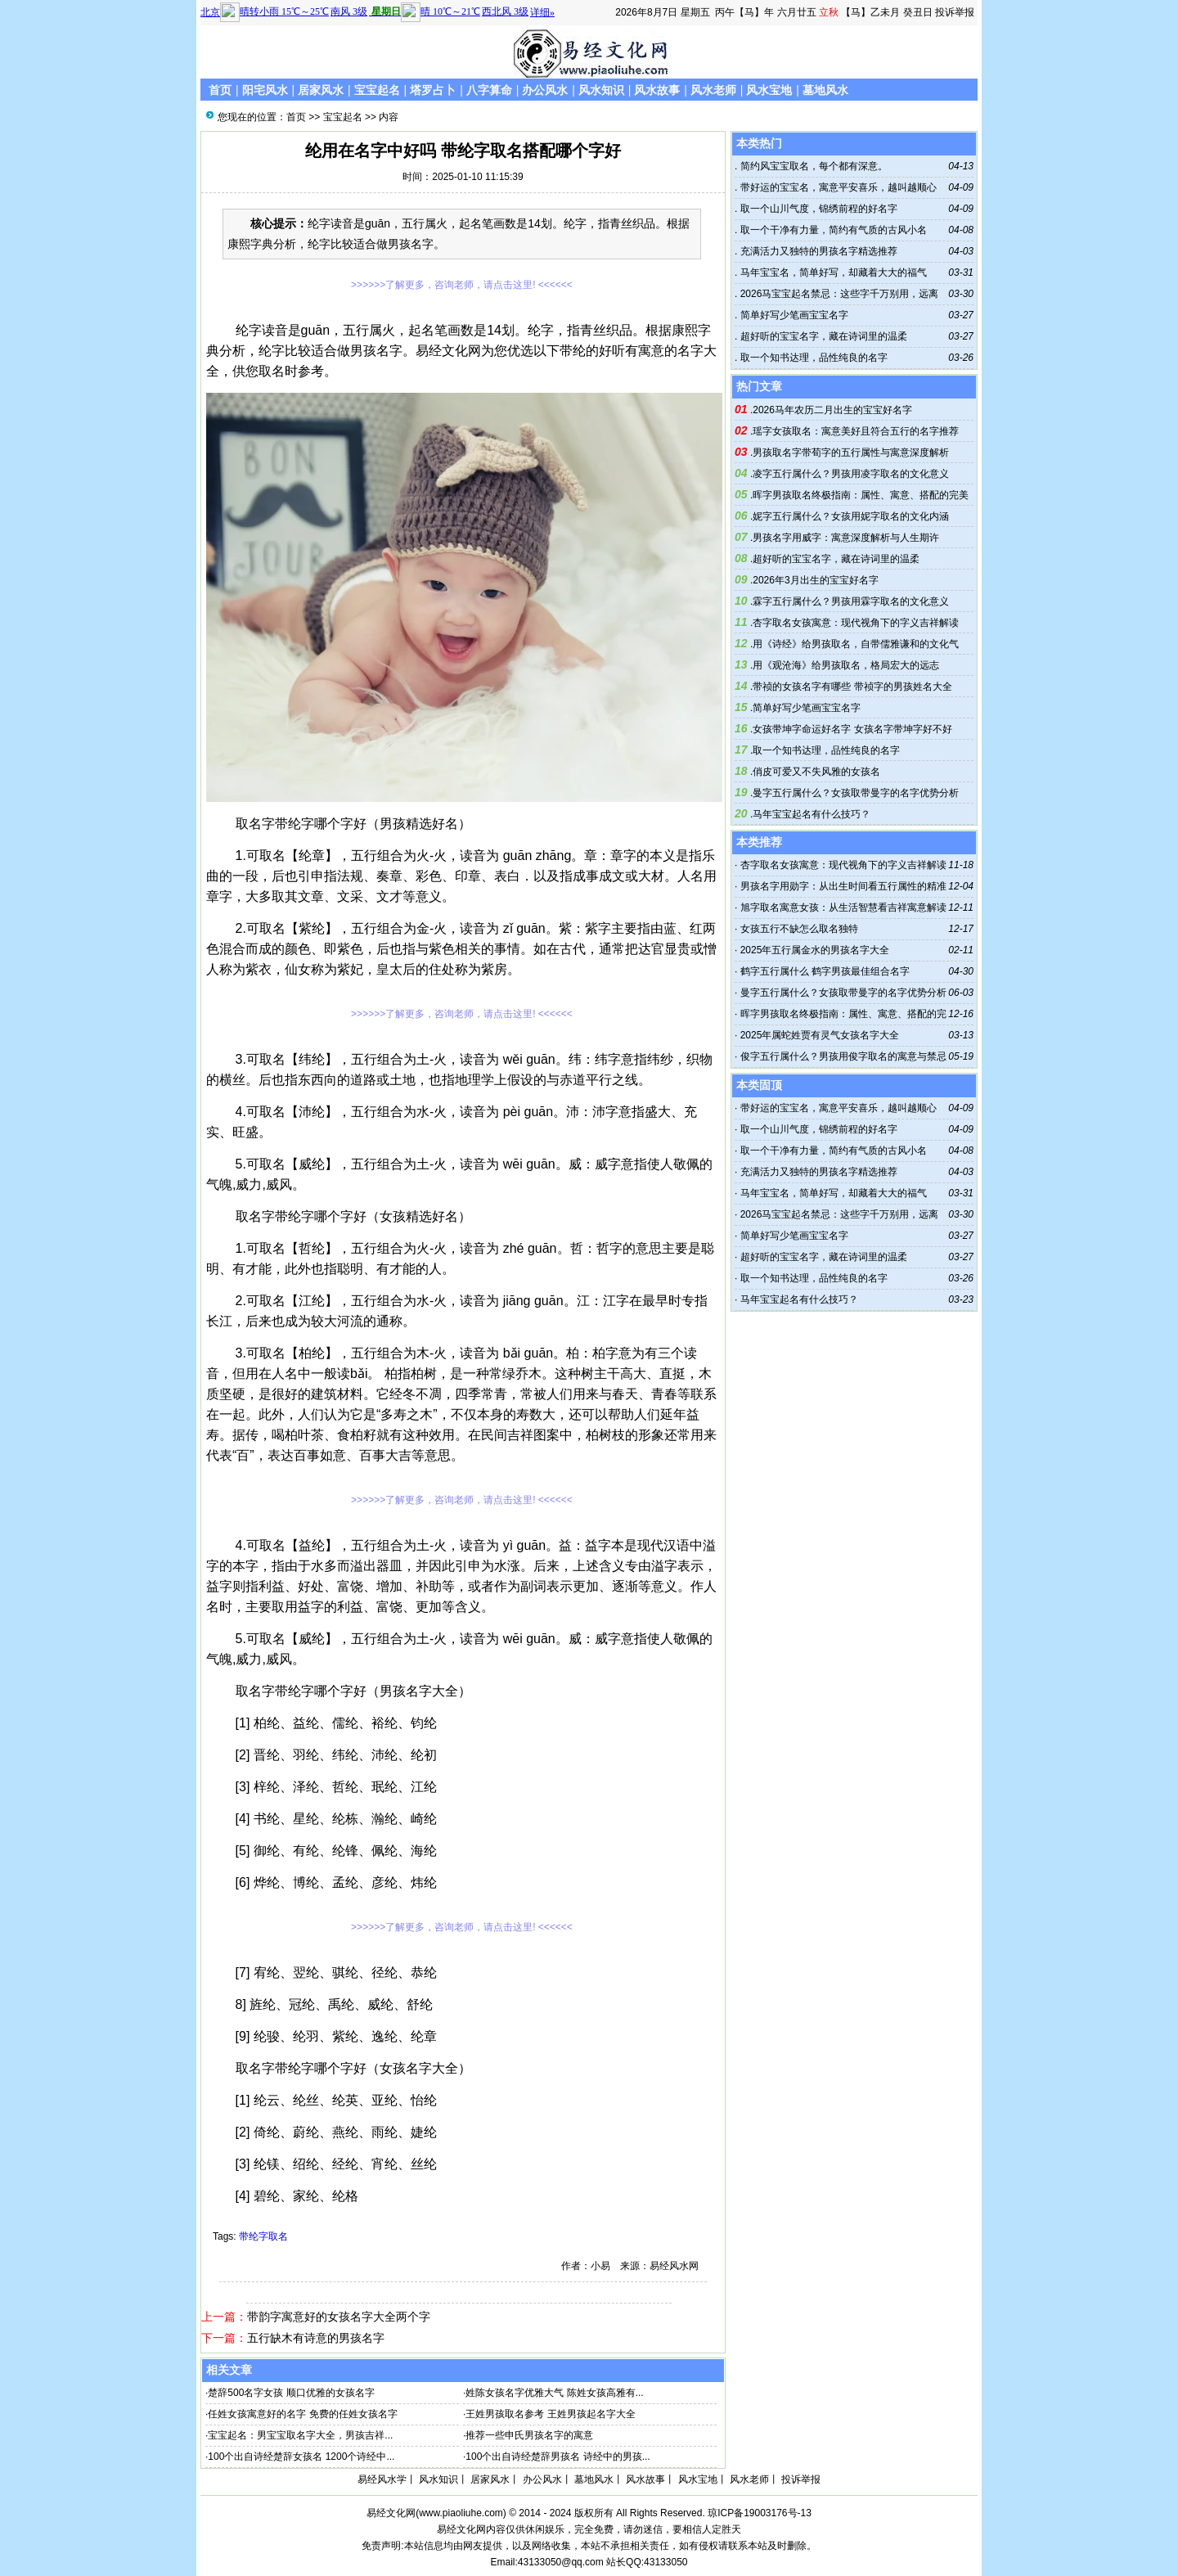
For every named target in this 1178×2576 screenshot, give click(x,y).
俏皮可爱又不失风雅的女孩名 (816, 771)
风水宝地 (769, 90)
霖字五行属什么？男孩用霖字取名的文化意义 (851, 601)
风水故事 (657, 90)
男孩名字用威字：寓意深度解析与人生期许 (846, 537)
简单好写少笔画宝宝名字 (792, 315)
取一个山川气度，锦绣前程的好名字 (817, 208)
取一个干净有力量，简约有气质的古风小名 (831, 230)
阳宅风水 (265, 90)
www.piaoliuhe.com (461, 2513)
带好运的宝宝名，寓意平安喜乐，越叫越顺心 (836, 187)
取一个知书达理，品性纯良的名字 (812, 357)
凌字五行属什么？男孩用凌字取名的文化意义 (851, 474)
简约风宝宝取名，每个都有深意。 (812, 166)
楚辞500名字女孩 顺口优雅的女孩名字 (291, 2392)
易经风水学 (382, 2479)
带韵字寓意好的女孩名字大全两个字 (338, 2316)
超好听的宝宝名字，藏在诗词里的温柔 (821, 336)
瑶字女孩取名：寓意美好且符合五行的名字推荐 (856, 431)
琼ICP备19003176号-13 (760, 2513)
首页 (220, 90)
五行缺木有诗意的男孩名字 (315, 2337)
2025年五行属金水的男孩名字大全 (815, 950)
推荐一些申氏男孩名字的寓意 (529, 2435)
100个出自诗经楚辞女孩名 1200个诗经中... (301, 2456)
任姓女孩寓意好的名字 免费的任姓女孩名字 (302, 2414)
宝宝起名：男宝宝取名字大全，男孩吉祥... (300, 2435)
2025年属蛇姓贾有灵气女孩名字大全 (820, 1035)
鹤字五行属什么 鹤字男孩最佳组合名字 (825, 971)
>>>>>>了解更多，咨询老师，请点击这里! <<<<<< (462, 284)
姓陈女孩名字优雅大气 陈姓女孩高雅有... (554, 2392)
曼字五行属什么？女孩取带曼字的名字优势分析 (856, 793)
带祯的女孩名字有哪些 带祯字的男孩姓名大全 (852, 686)
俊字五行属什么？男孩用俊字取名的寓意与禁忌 (843, 1056)
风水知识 (601, 90)
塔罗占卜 (433, 90)
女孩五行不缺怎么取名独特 (799, 928)
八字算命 (489, 90)
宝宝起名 (377, 90)
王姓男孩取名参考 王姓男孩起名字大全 (550, 2414)
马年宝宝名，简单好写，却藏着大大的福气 (831, 272)
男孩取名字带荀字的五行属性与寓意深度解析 (851, 452)
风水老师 (713, 90)
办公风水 (545, 90)
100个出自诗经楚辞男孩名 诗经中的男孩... (557, 2456)
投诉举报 (954, 12)
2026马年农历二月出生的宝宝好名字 (832, 410)
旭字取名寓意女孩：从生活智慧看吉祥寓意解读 (843, 907)
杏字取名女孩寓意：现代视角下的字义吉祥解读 (856, 622)
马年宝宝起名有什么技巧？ (811, 814)
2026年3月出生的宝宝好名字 (815, 580)
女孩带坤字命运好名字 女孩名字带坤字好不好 (852, 729)
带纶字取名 (263, 2236)
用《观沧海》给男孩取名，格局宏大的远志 (846, 665)
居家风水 (321, 90)
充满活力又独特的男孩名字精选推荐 (817, 251)
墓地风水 (825, 90)
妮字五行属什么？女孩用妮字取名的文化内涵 (851, 516)
